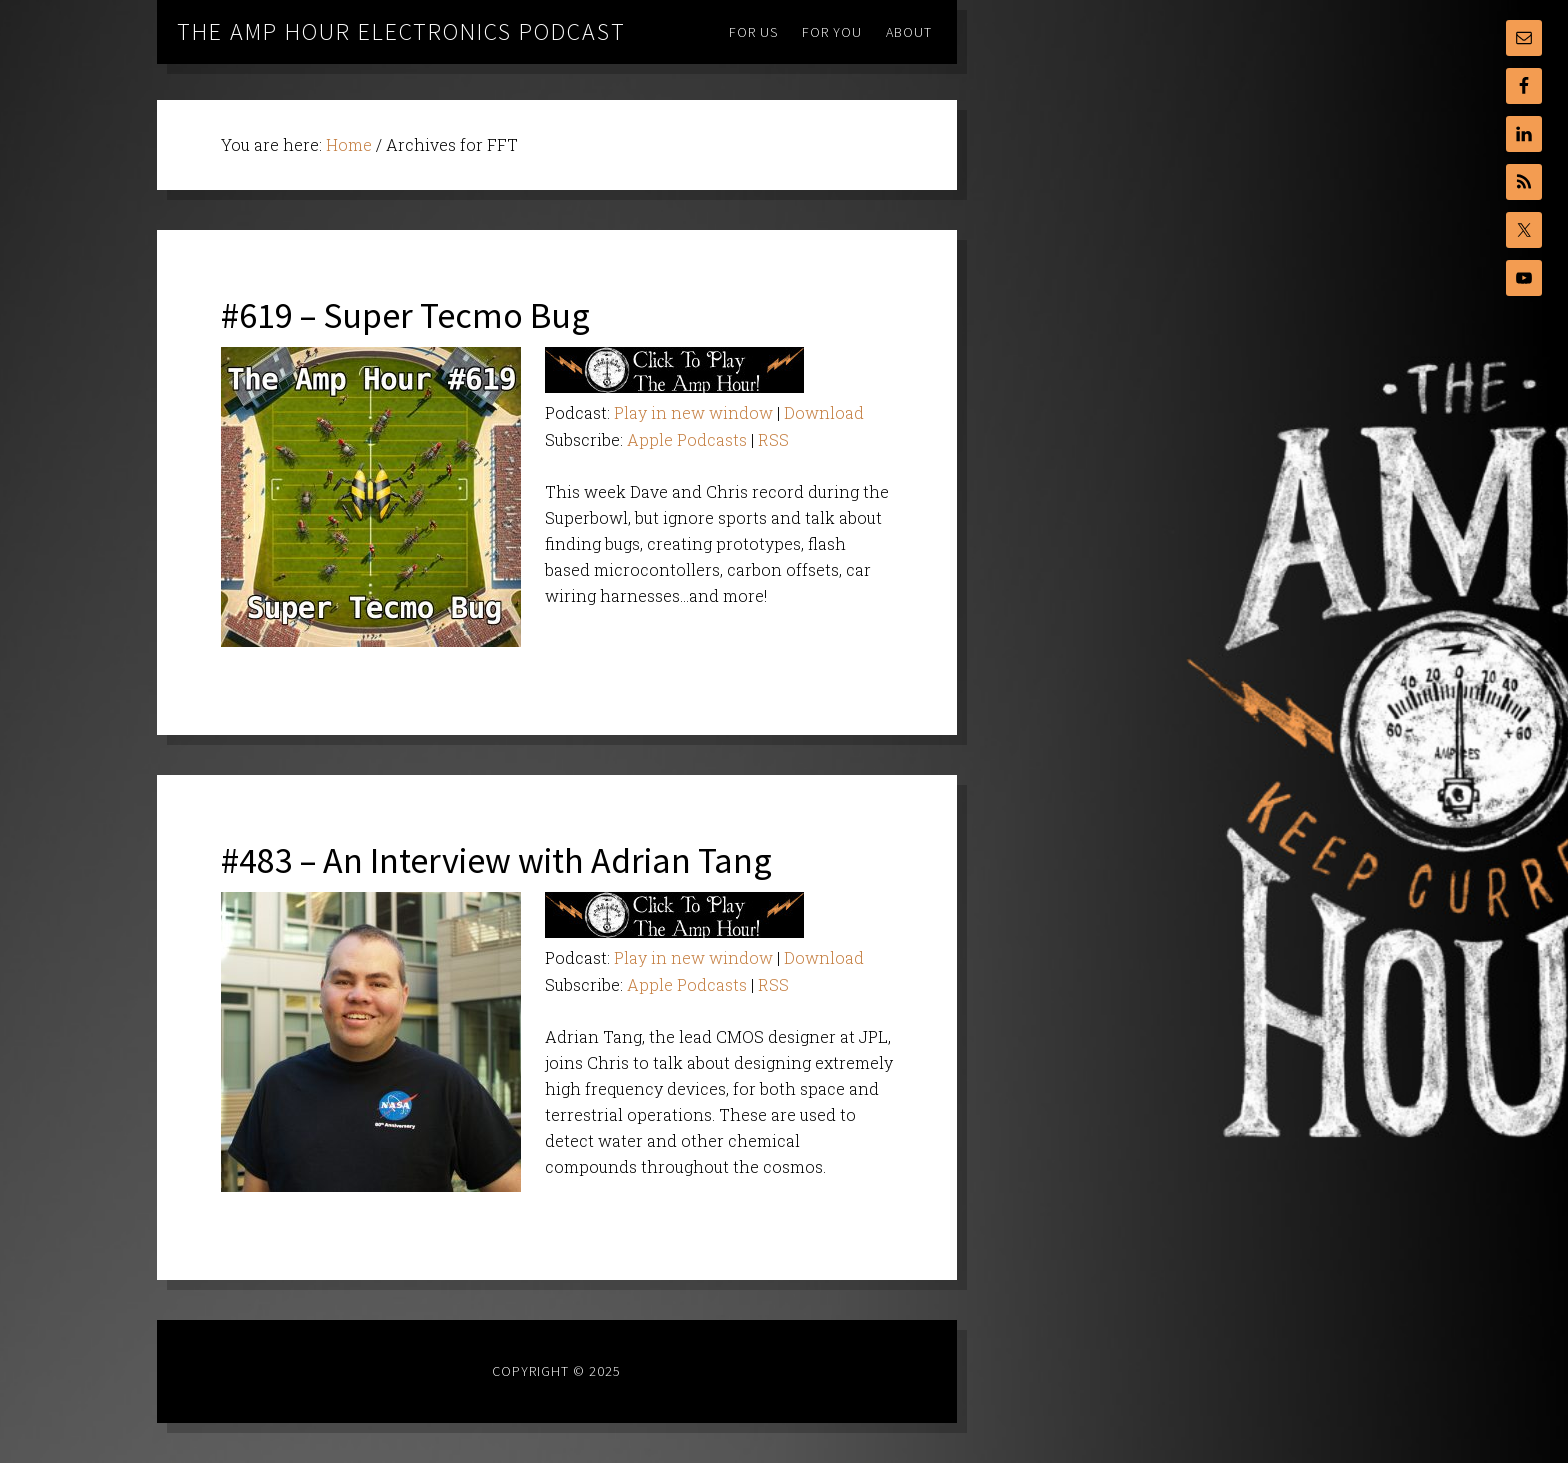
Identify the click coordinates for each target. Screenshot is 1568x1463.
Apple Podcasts (687, 439)
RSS (773, 439)
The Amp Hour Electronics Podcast (401, 31)
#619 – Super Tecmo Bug (405, 315)
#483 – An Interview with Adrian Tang (496, 860)
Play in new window (693, 412)
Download (824, 412)
